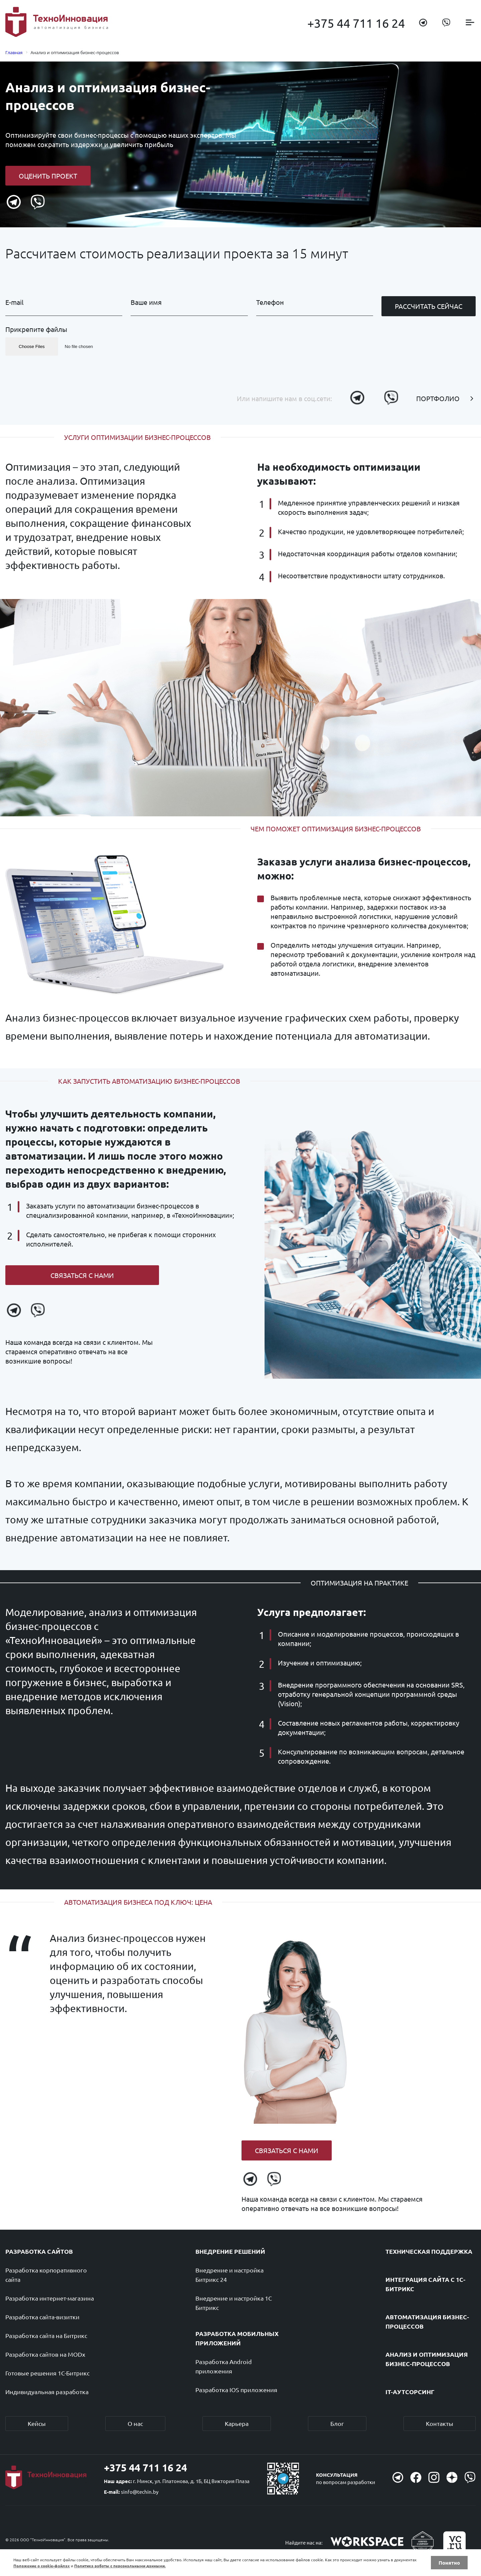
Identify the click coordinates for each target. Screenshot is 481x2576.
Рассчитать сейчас (428, 306)
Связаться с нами (82, 1275)
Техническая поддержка (428, 2251)
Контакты (439, 2423)
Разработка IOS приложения (236, 2389)
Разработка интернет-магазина (49, 2298)
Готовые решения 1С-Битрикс (47, 2372)
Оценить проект (48, 175)
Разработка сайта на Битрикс (46, 2335)
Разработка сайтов (39, 2251)
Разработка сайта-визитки (42, 2316)
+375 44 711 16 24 (356, 23)
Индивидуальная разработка (47, 2391)
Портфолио (438, 398)
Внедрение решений (230, 2251)
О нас (135, 2423)
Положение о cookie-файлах (41, 2565)
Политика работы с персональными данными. (120, 2565)
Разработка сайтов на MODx (45, 2354)
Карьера (237, 2423)
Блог (337, 2423)
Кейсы (37, 2423)
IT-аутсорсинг (410, 2391)
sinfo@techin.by (139, 2491)
